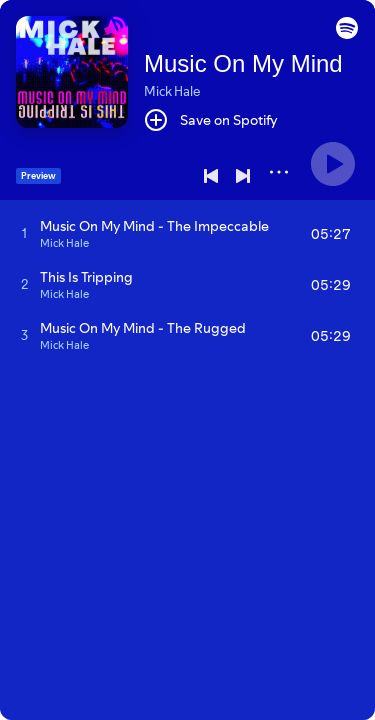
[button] (347, 34)
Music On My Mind (243, 63)
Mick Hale (172, 91)
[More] (279, 172)
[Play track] (24, 233)
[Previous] (211, 176)
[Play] (333, 164)
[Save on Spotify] (211, 120)
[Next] (243, 176)
